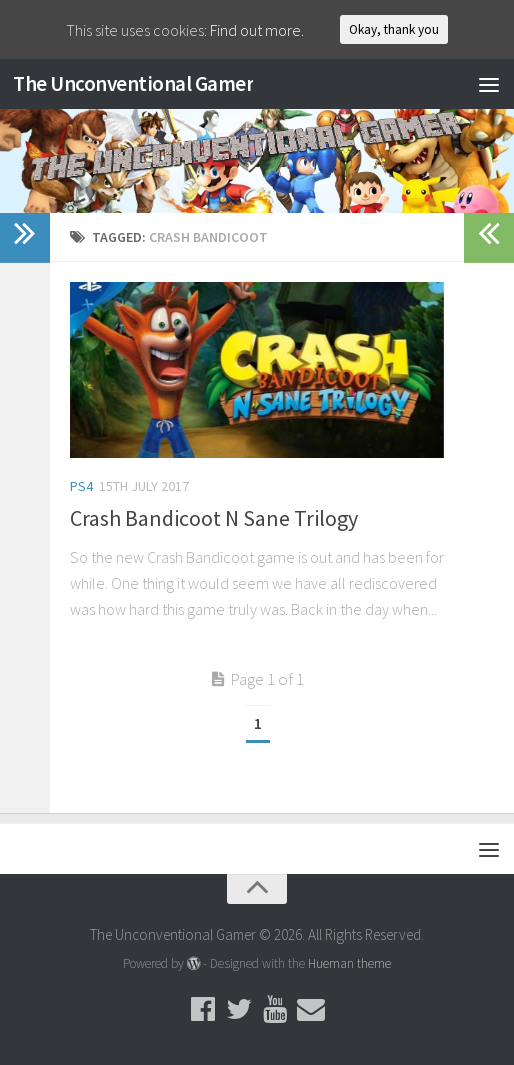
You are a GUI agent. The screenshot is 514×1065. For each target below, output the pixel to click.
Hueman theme (349, 963)
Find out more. (257, 30)
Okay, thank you (394, 29)
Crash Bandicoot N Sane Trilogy (214, 518)
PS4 (81, 486)
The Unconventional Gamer (133, 83)
